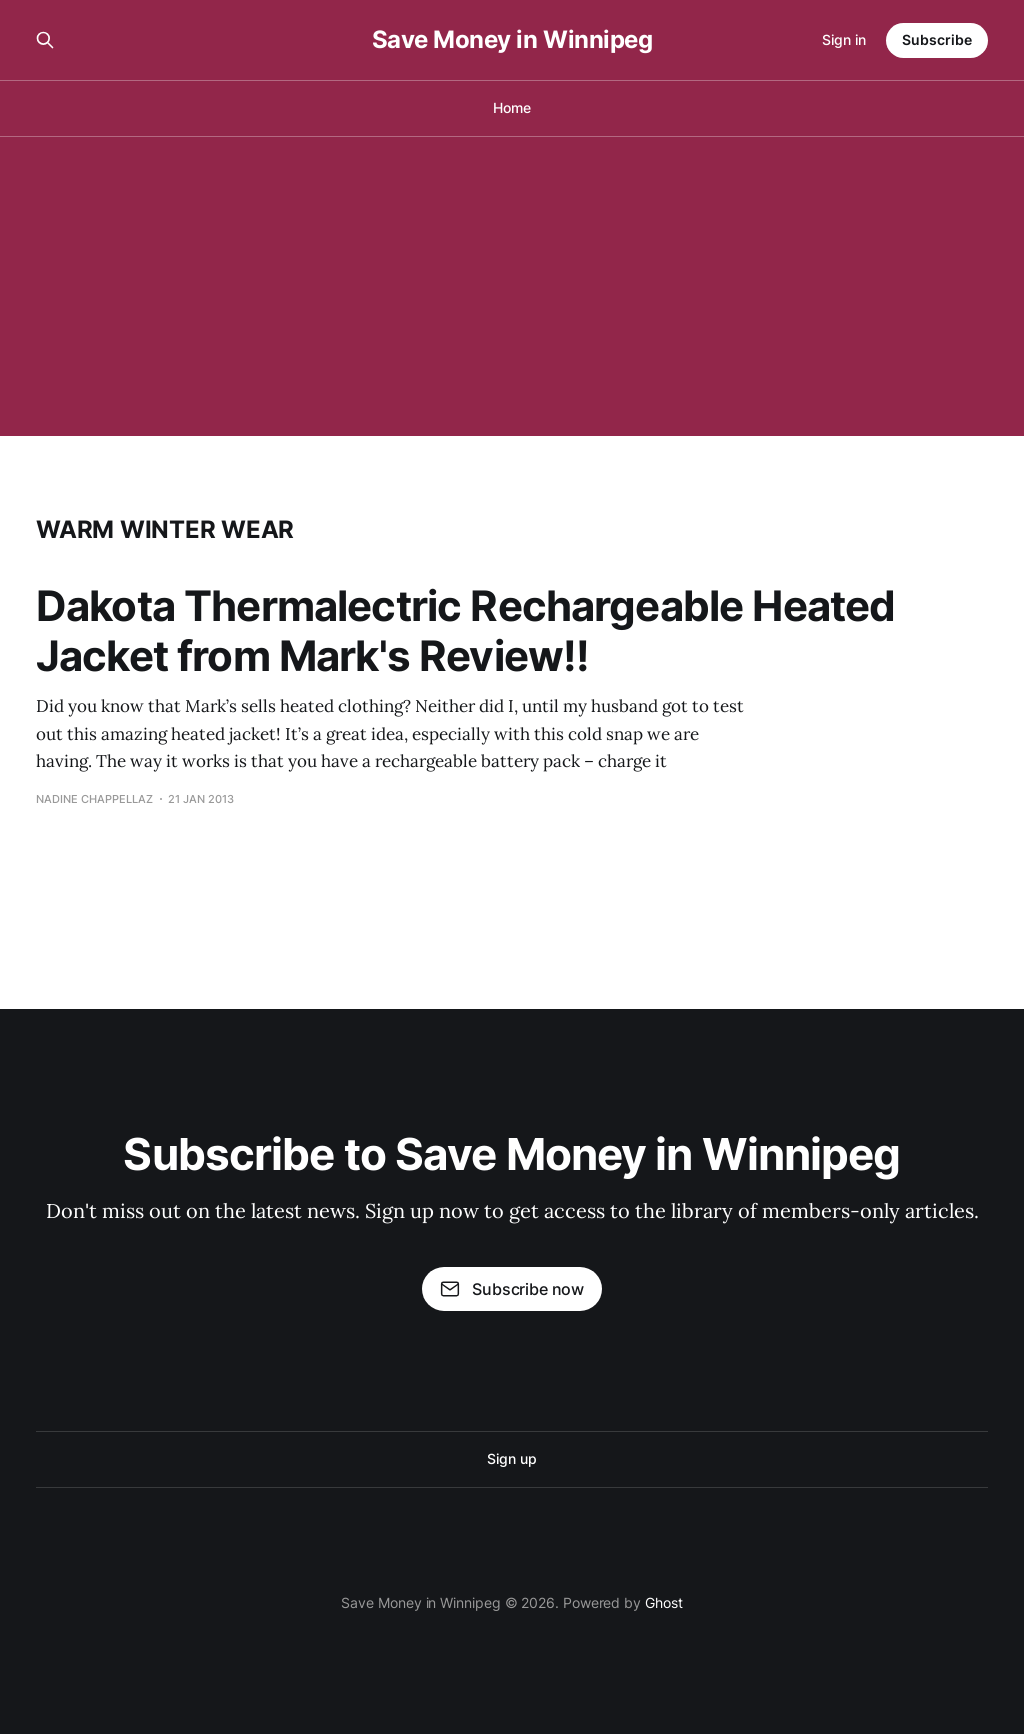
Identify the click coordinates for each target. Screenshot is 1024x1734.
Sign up (511, 1458)
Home (512, 107)
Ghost (664, 1602)
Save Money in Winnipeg (512, 40)
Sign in (844, 39)
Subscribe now (512, 1289)
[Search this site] (45, 40)
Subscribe (937, 39)
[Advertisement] (512, 286)
